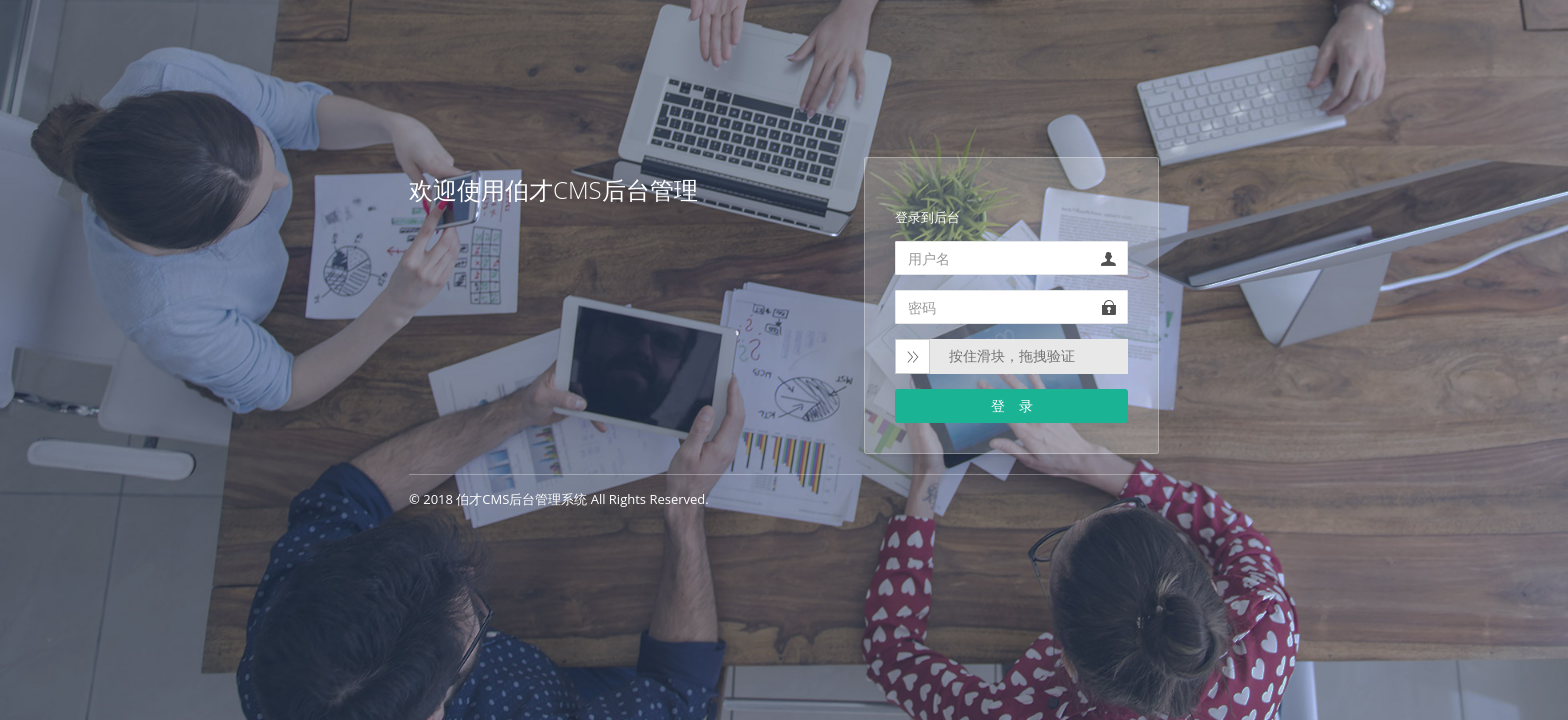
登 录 (1012, 405)
